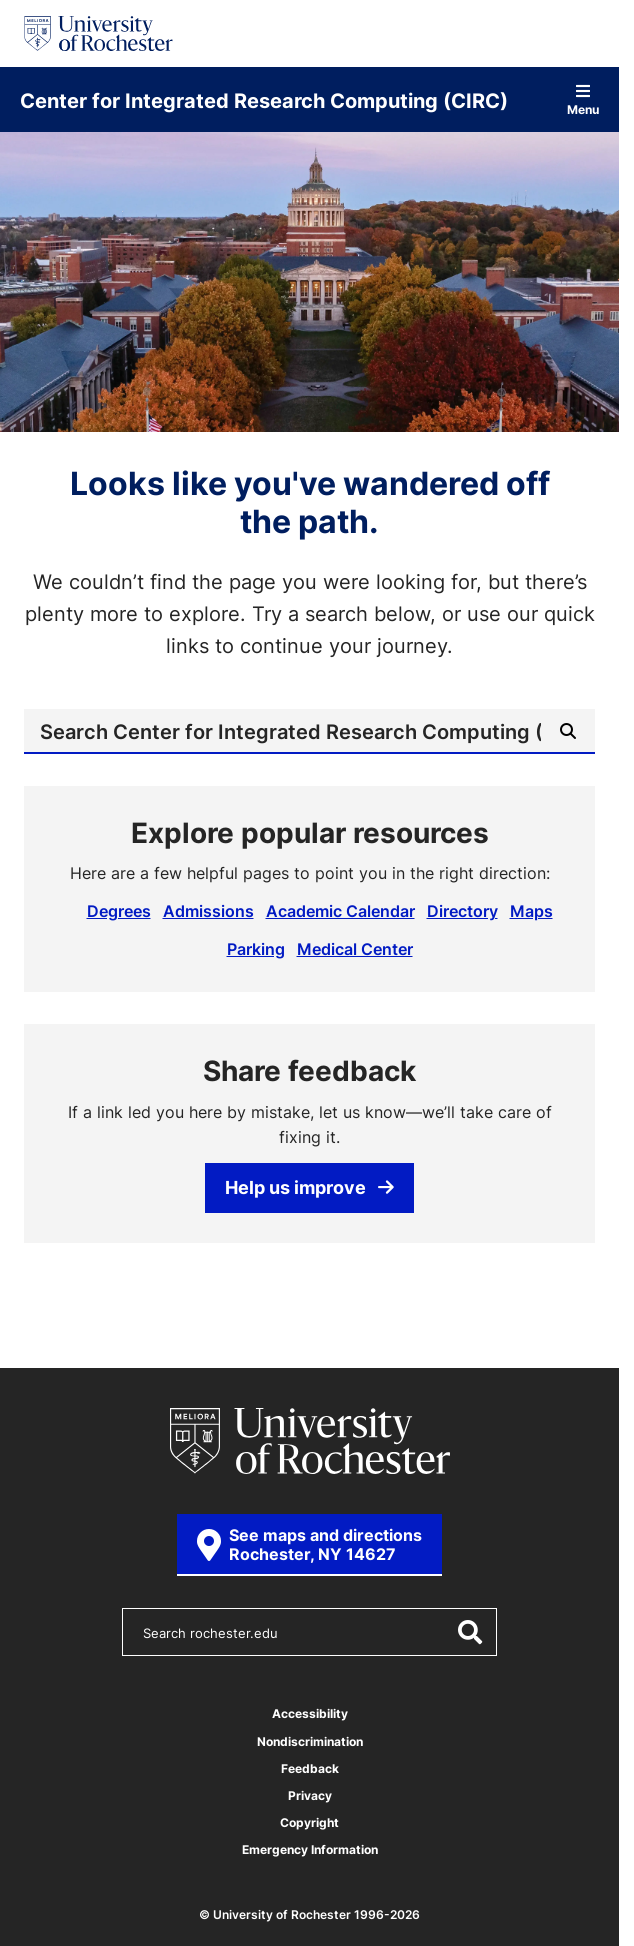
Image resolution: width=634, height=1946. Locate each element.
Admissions (208, 911)
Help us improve (309, 1187)
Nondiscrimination (310, 1741)
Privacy (310, 1795)
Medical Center (355, 949)
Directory (462, 911)
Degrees (119, 911)
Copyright (309, 1822)
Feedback (310, 1768)
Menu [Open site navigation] (583, 99)
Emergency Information (310, 1849)
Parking (256, 949)
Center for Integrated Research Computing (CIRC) (264, 100)
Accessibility (310, 1713)
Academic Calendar (340, 911)
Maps (531, 911)
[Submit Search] (568, 731)
